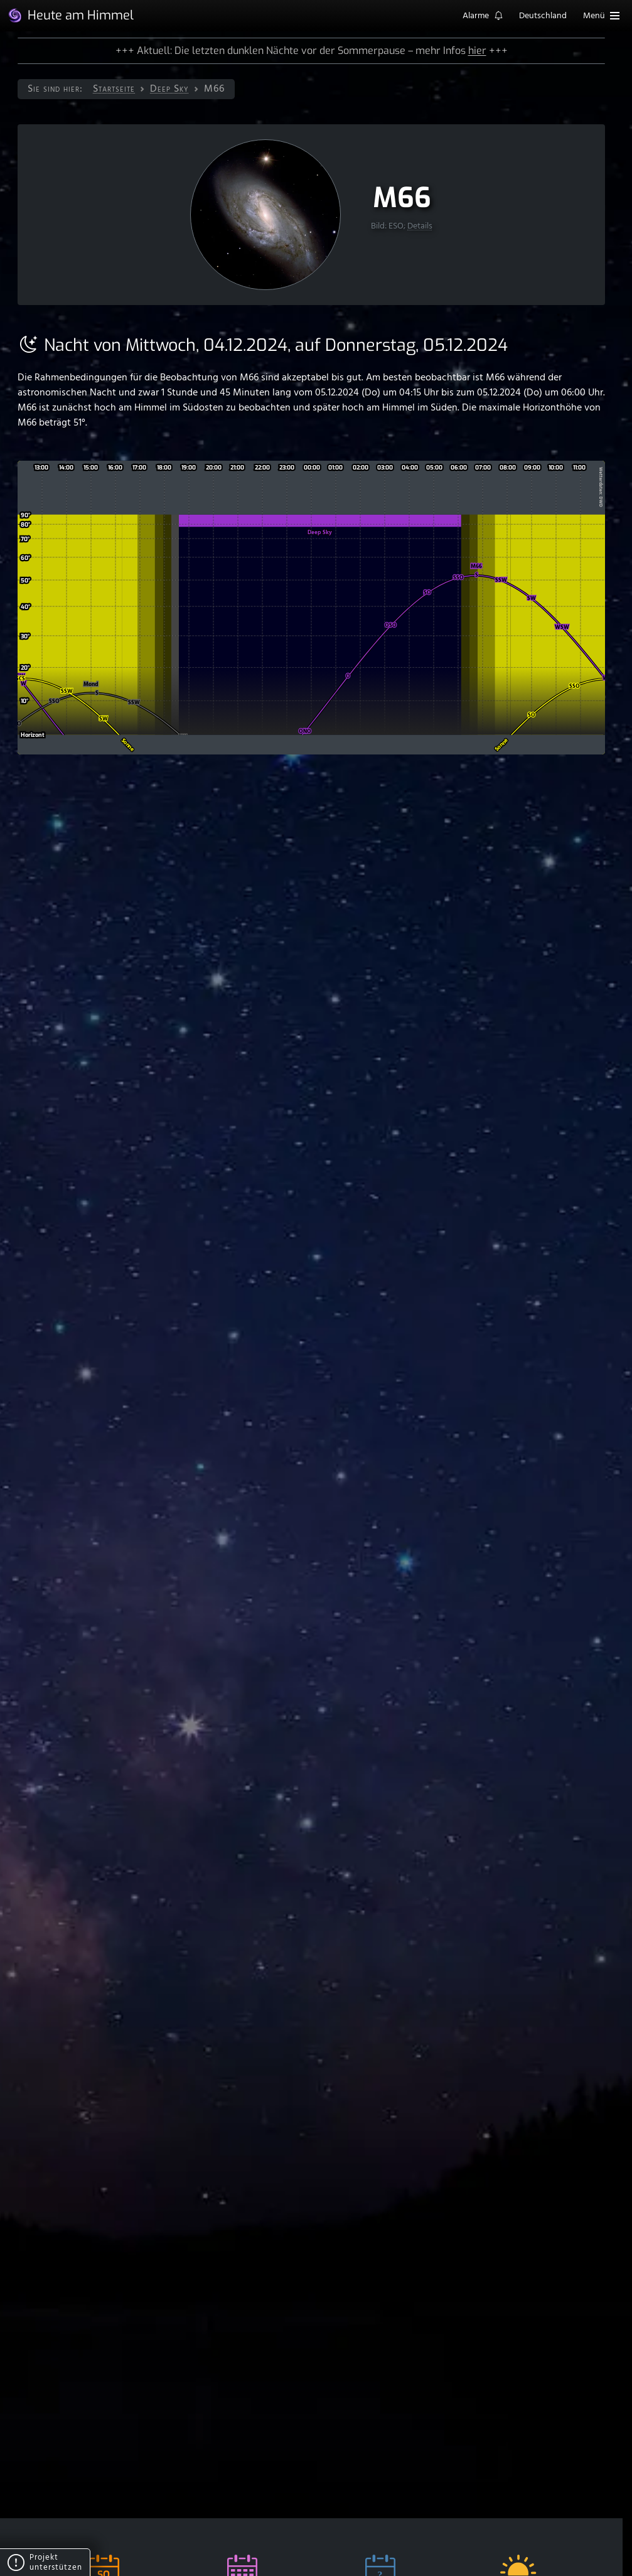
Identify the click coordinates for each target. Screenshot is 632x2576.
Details (419, 226)
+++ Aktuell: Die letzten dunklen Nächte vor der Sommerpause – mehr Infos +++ (311, 50)
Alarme (483, 16)
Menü (601, 16)
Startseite (114, 89)
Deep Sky (169, 89)
